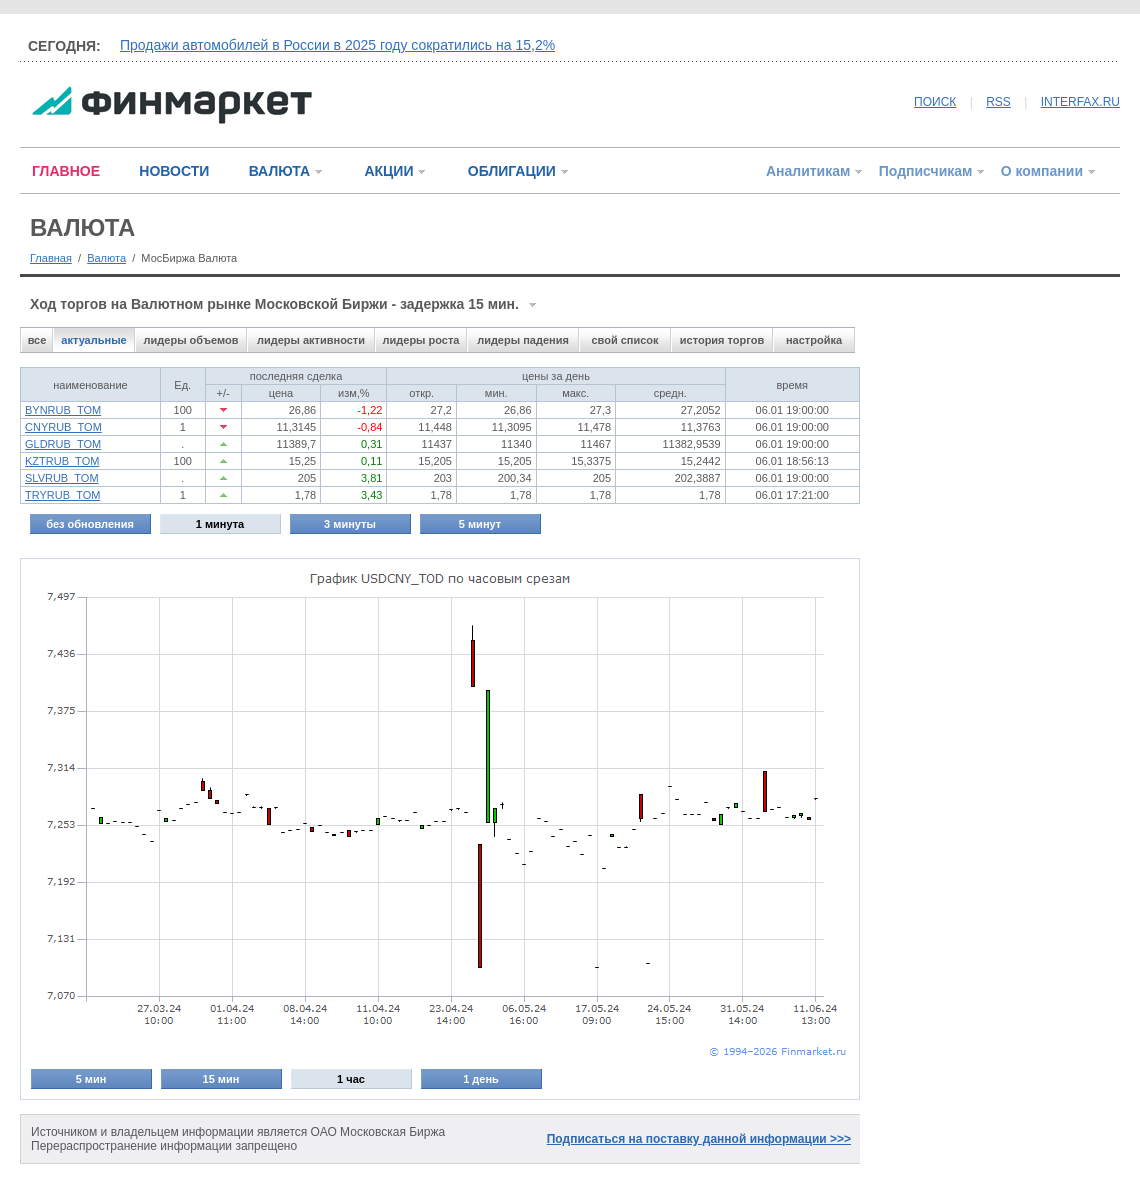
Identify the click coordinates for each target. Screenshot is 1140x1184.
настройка (814, 340)
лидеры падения (523, 340)
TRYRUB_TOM (62, 495)
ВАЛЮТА (279, 171)
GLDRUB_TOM (63, 444)
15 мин (221, 1079)
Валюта (106, 258)
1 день (481, 1079)
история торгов (722, 340)
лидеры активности (311, 340)
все (37, 340)
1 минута (220, 524)
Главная (51, 258)
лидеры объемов (191, 340)
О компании (1042, 171)
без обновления (90, 524)
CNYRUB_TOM (63, 427)
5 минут (480, 524)
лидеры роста (421, 340)
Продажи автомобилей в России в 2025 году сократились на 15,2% (337, 45)
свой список (624, 340)
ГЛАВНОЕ (66, 171)
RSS (998, 102)
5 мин (91, 1079)
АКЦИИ (388, 171)
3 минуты (350, 524)
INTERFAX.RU (1080, 102)
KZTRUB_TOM (62, 461)
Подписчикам (926, 171)
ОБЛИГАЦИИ (512, 171)
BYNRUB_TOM (63, 410)
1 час (351, 1079)
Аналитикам (808, 171)
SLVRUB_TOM (62, 478)
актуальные (93, 340)
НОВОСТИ (174, 171)
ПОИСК (935, 102)
